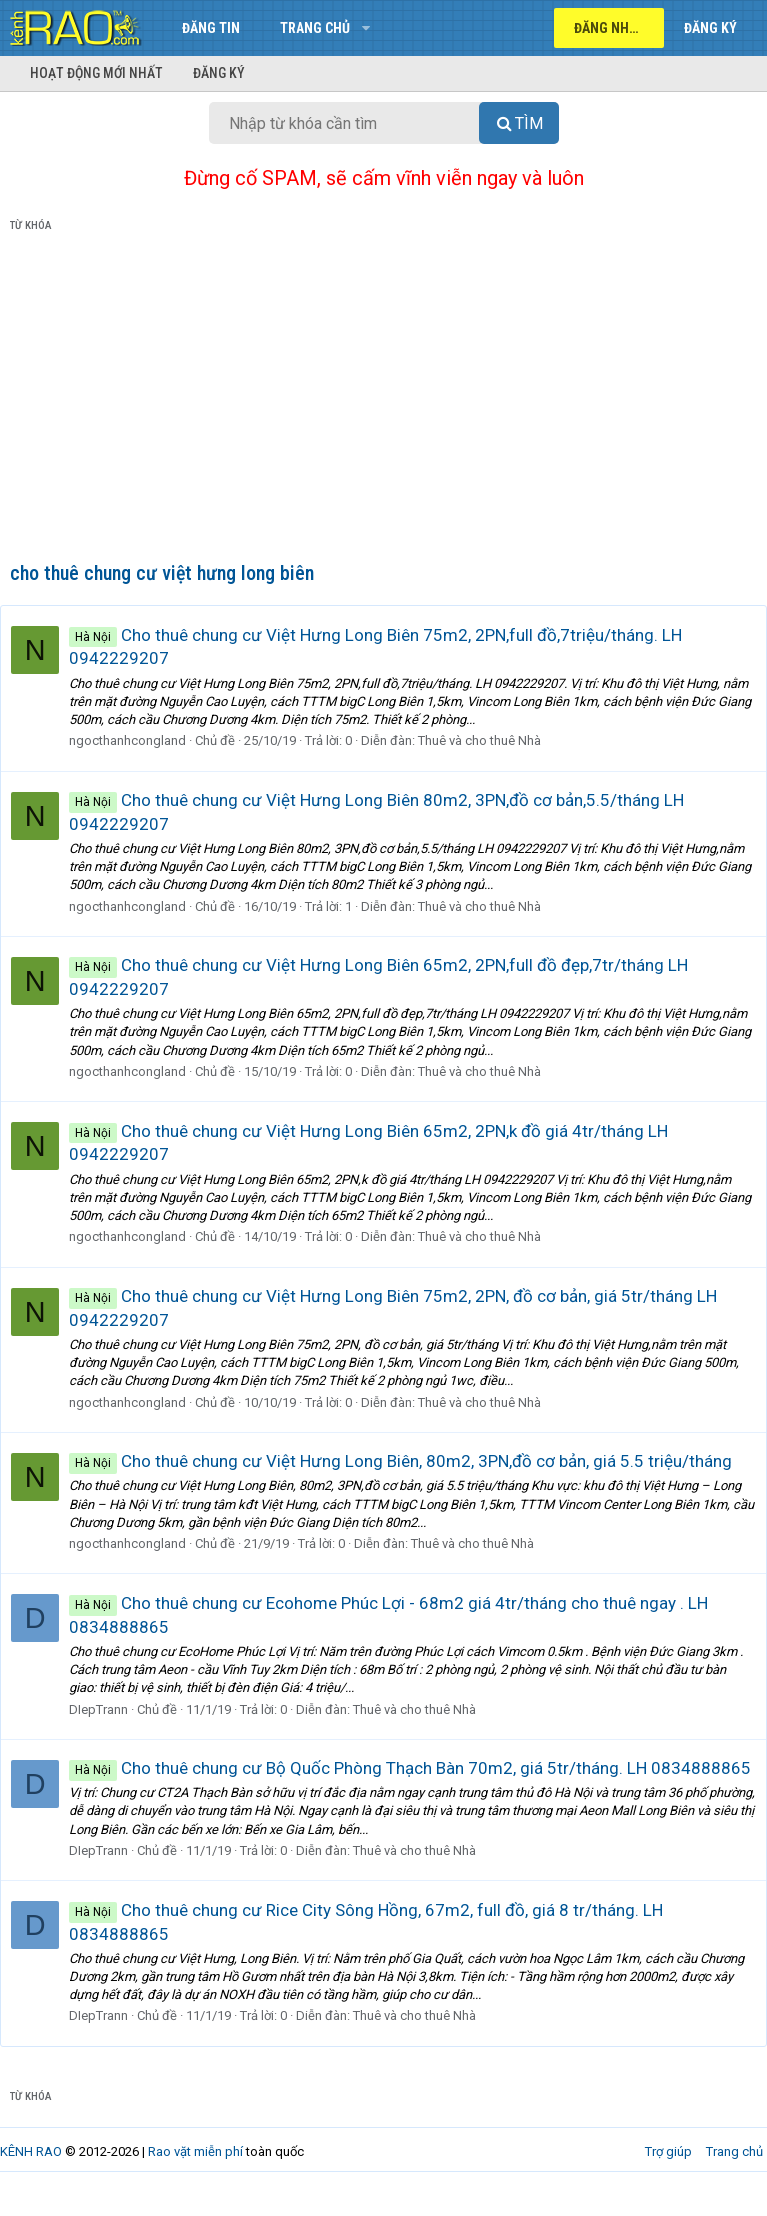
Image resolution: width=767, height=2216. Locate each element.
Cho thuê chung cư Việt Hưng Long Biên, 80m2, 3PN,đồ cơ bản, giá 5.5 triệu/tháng (410, 1461)
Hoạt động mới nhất (96, 73)
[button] (365, 28)
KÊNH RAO (31, 2174)
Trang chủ (315, 28)
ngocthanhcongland (137, 740)
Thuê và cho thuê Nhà (489, 740)
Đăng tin (211, 28)
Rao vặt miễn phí (195, 2174)
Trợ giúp (668, 2174)
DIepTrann (108, 1709)
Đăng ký (219, 73)
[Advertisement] (383, 401)
